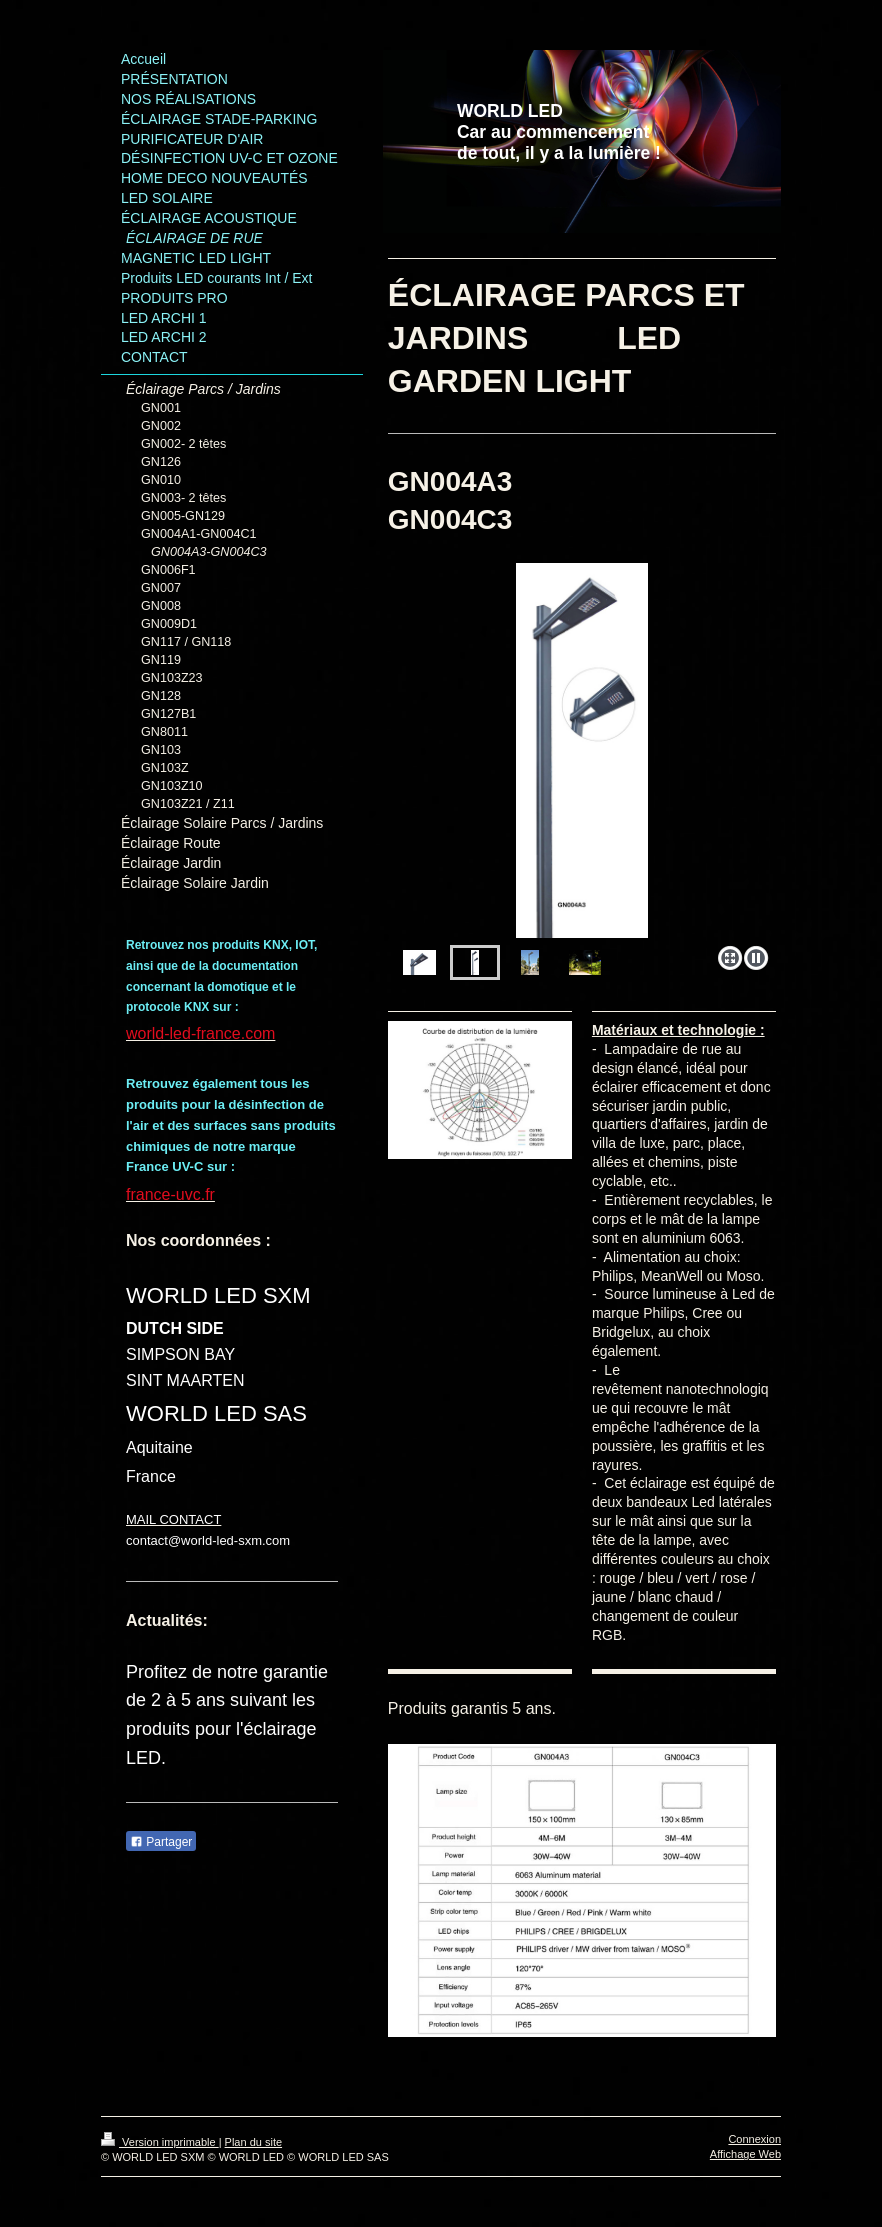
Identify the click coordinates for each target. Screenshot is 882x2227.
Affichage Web (745, 2154)
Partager (161, 1842)
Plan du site (253, 2142)
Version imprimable (160, 2142)
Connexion (754, 2139)
